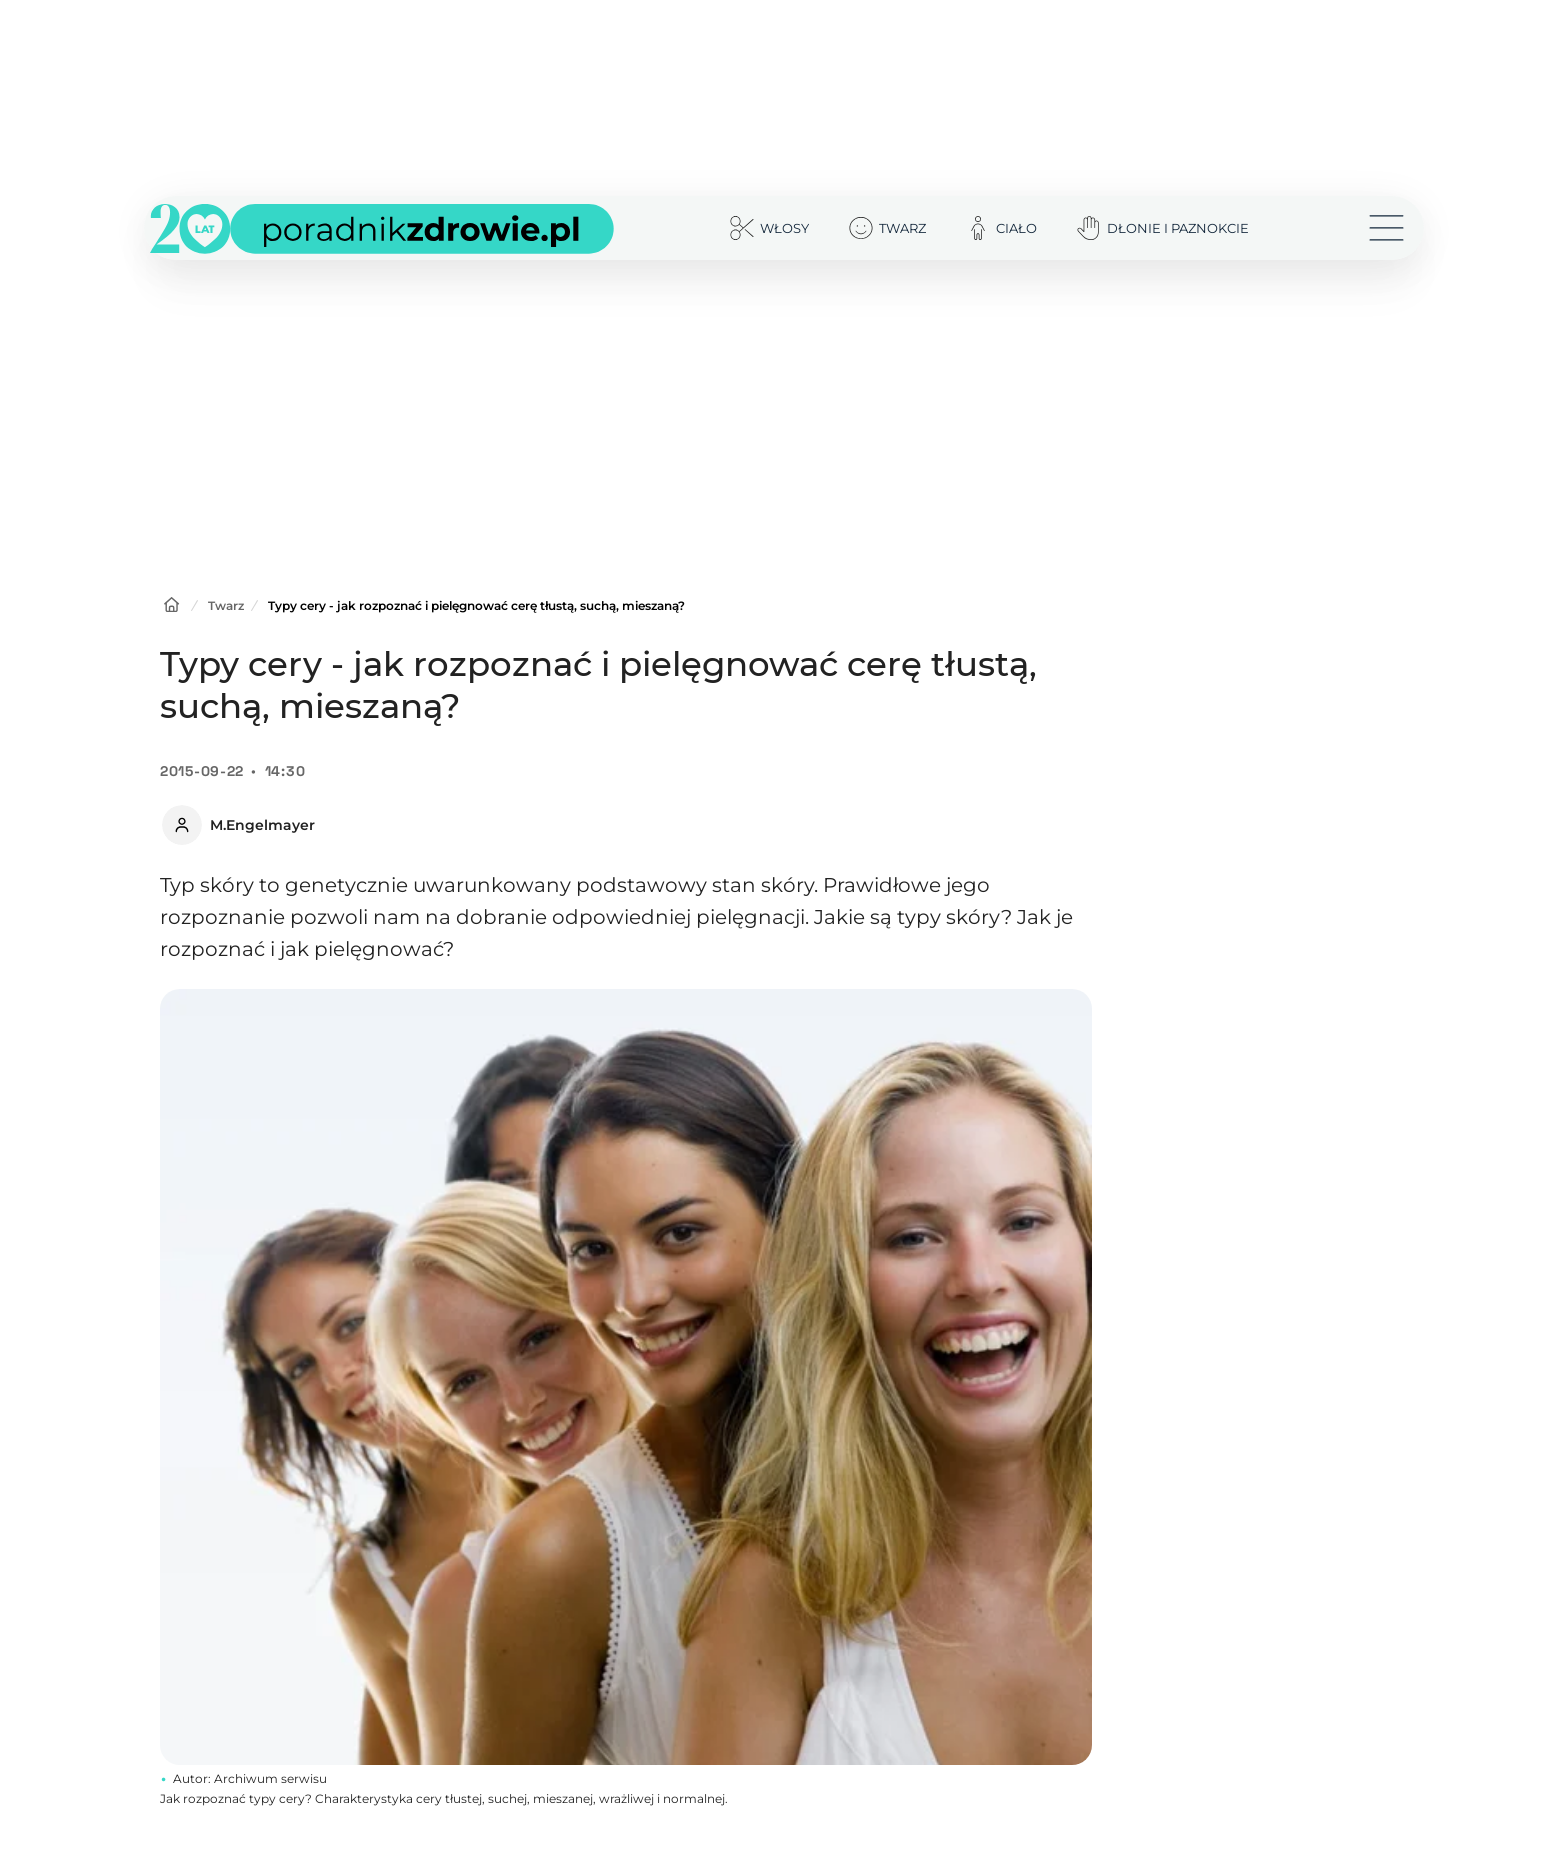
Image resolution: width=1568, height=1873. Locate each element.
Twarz (226, 605)
